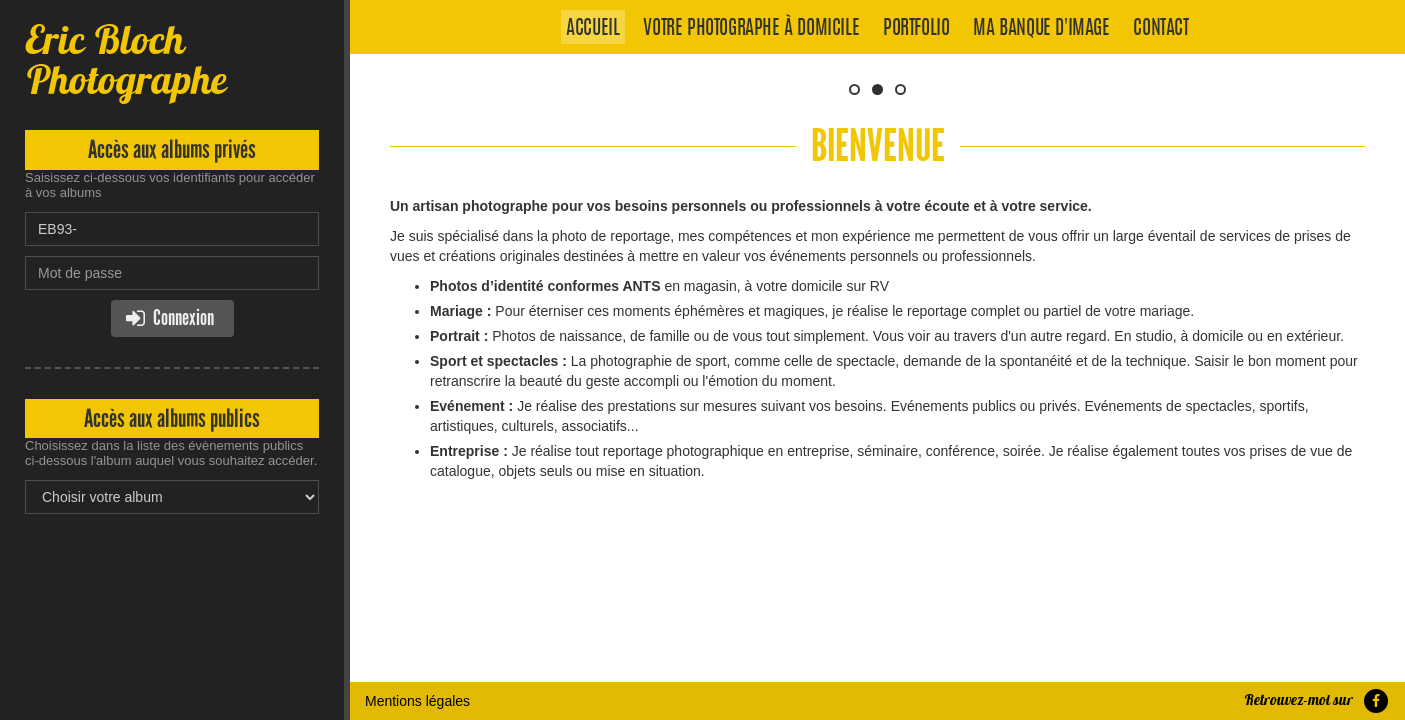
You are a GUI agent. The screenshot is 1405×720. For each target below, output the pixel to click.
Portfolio (916, 29)
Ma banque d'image (1041, 29)
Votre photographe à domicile (751, 29)
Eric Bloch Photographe (125, 59)
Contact (1160, 29)
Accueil (592, 29)
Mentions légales (417, 570)
